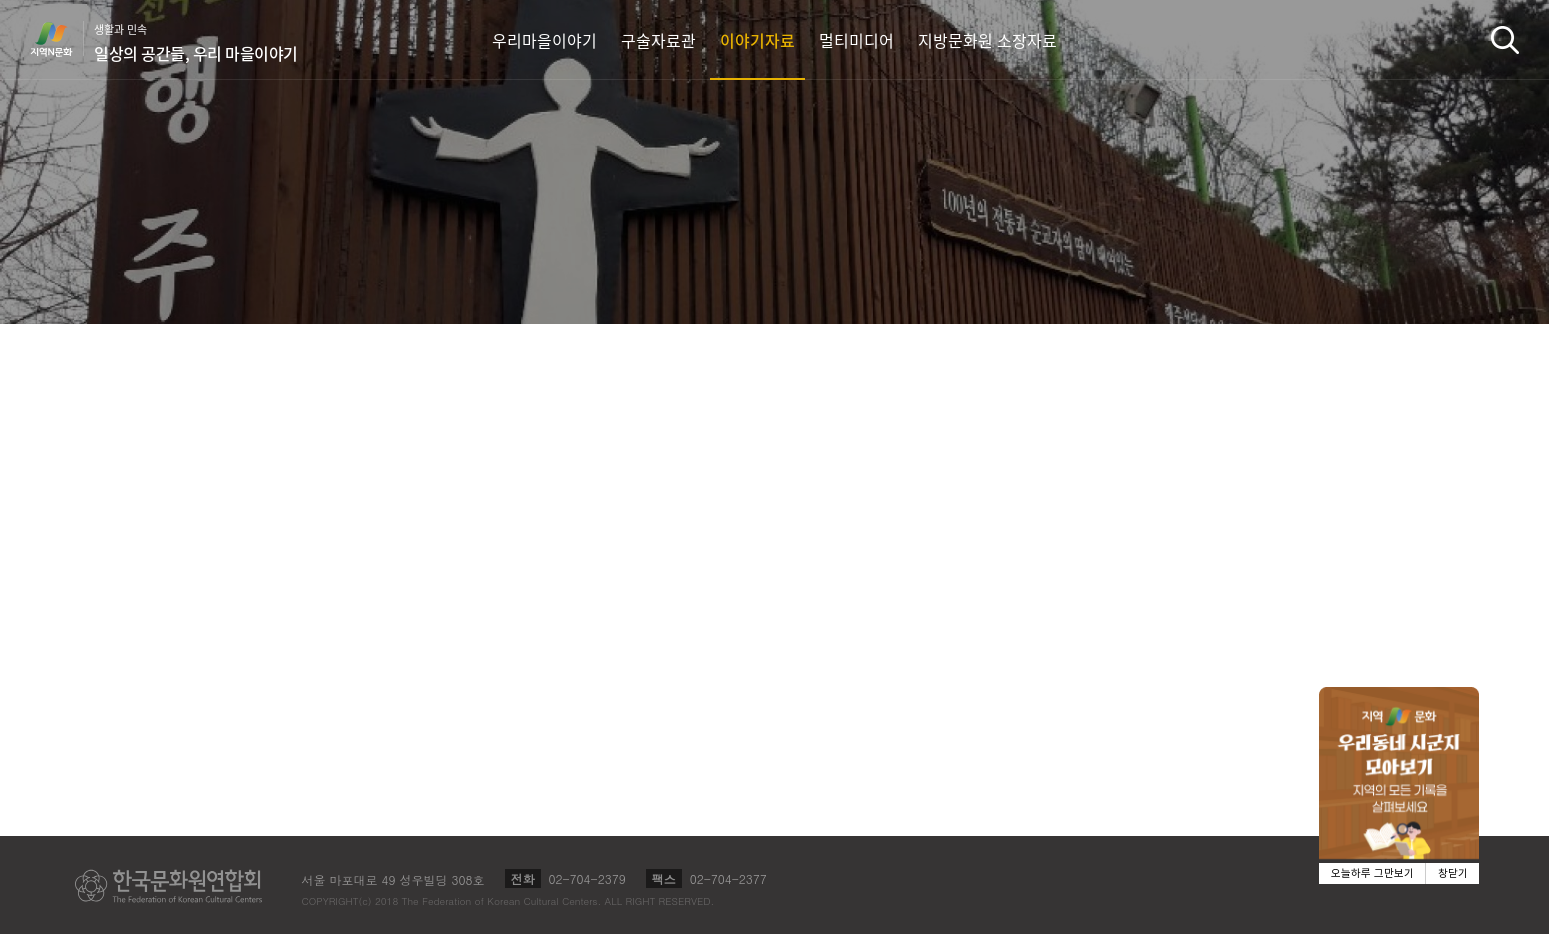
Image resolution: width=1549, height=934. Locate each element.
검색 (1505, 39)
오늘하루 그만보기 (1372, 873)
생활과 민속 (196, 43)
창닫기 (1453, 873)
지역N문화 (62, 39)
